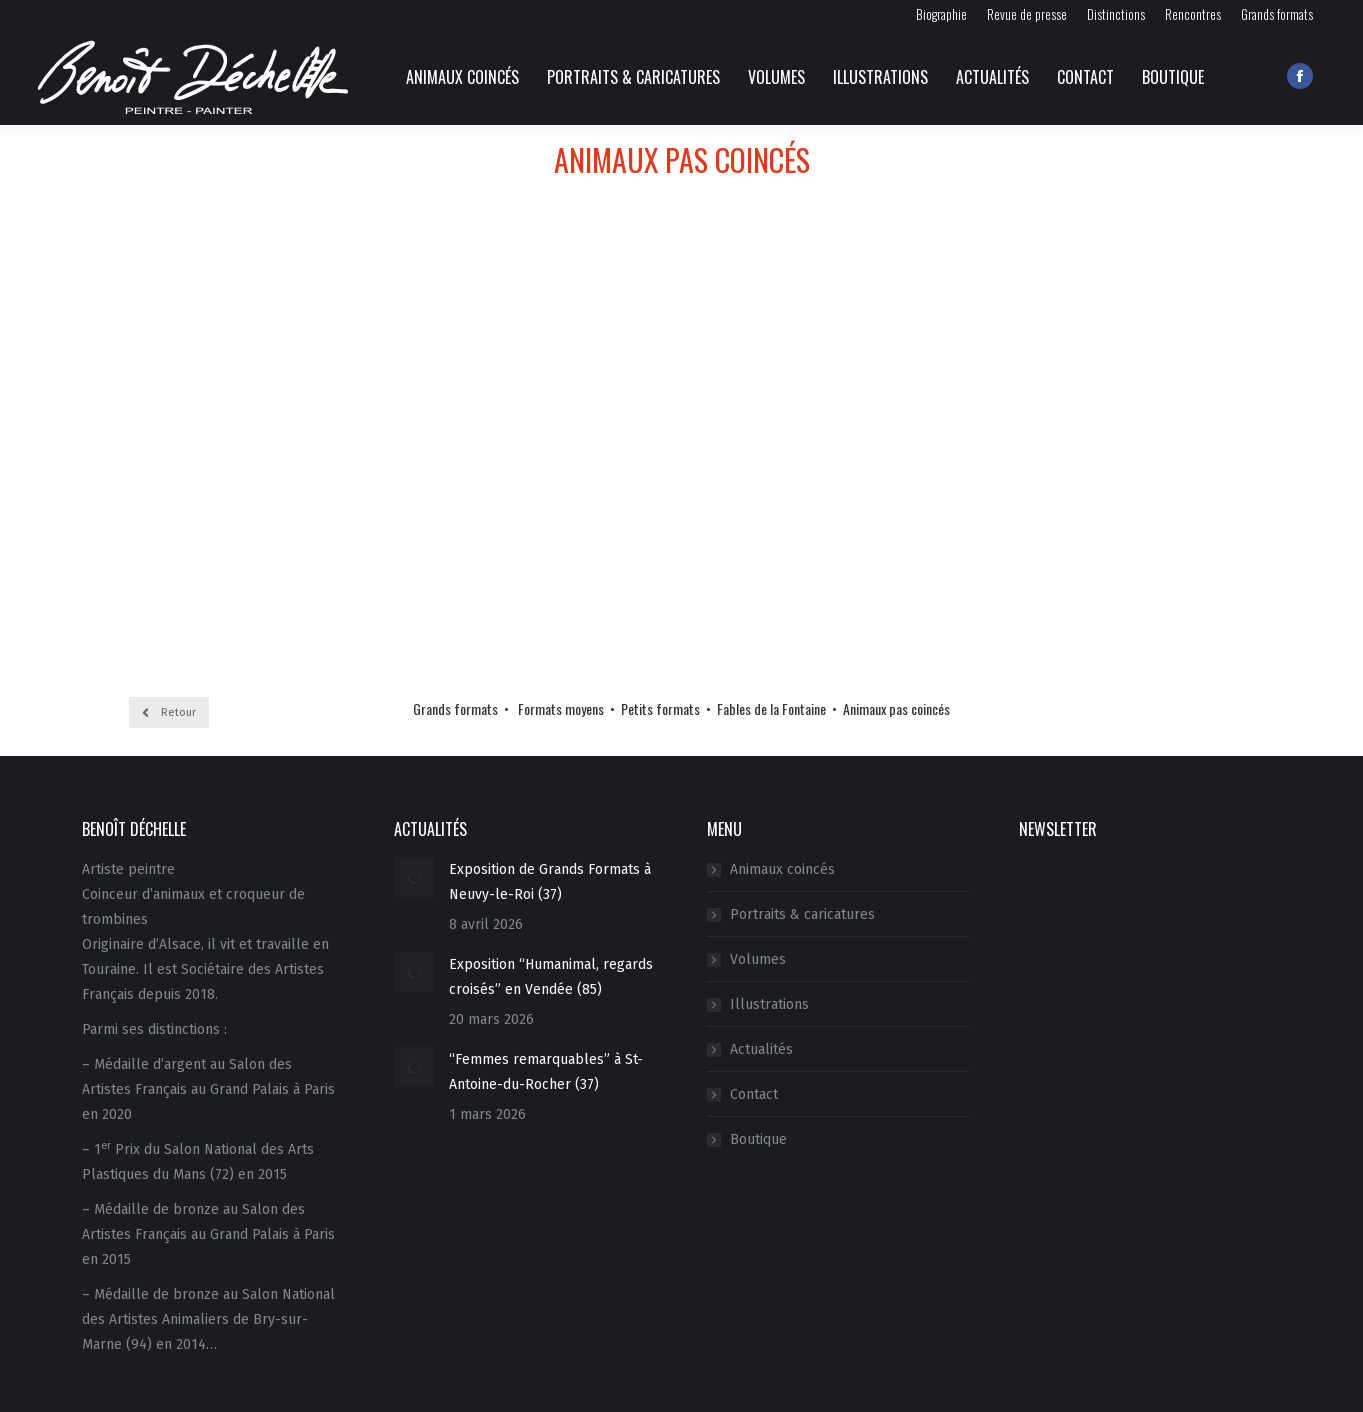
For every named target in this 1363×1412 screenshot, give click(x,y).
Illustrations (769, 1004)
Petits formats (660, 708)
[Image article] (414, 877)
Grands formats (455, 708)
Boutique (758, 1139)
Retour (169, 712)
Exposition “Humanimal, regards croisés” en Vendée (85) (551, 977)
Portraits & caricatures (802, 914)
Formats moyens (561, 708)
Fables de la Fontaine (771, 708)
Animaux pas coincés (896, 708)
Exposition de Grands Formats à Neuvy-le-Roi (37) (550, 882)
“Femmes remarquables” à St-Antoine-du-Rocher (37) (546, 1072)
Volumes (758, 959)
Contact (754, 1094)
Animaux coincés (782, 869)
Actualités (761, 1049)
